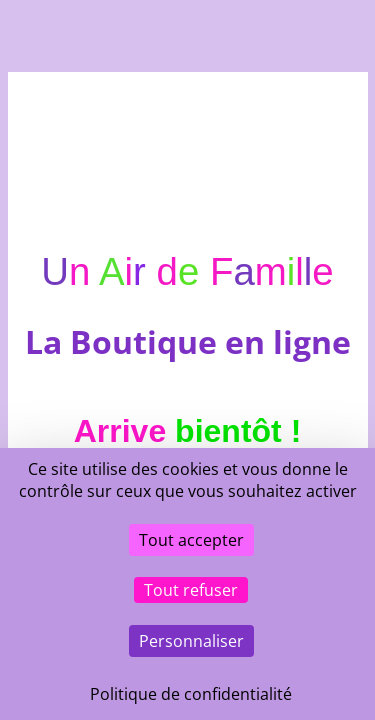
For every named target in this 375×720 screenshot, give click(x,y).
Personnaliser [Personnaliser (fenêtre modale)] (191, 641)
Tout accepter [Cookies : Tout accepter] (191, 540)
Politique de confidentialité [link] (191, 694)
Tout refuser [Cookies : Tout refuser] (191, 590)
